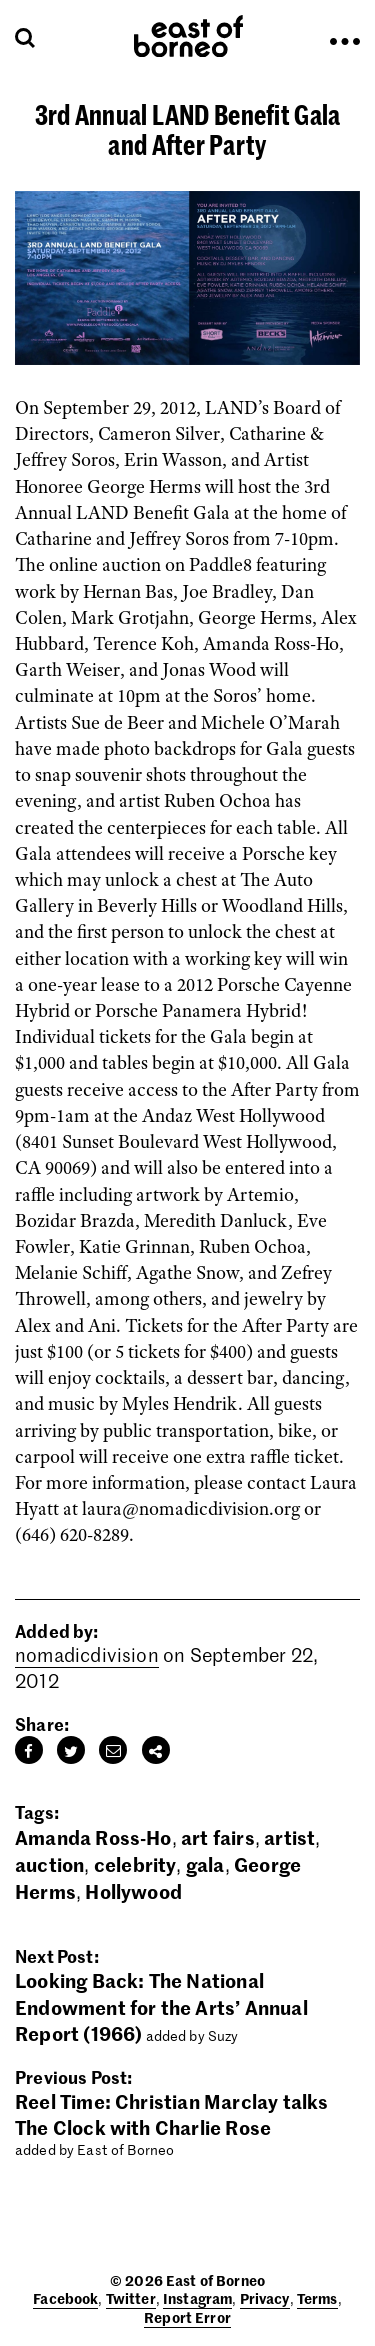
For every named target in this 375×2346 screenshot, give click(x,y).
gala (205, 1863)
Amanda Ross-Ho (93, 1836)
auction (49, 1863)
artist (289, 1836)
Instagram (197, 2298)
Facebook (65, 2298)
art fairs (218, 1836)
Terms (317, 2298)
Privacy (265, 2298)
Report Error (187, 2317)
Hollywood (133, 1890)
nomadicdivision (87, 1654)
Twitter (131, 2298)
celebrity (135, 1863)
